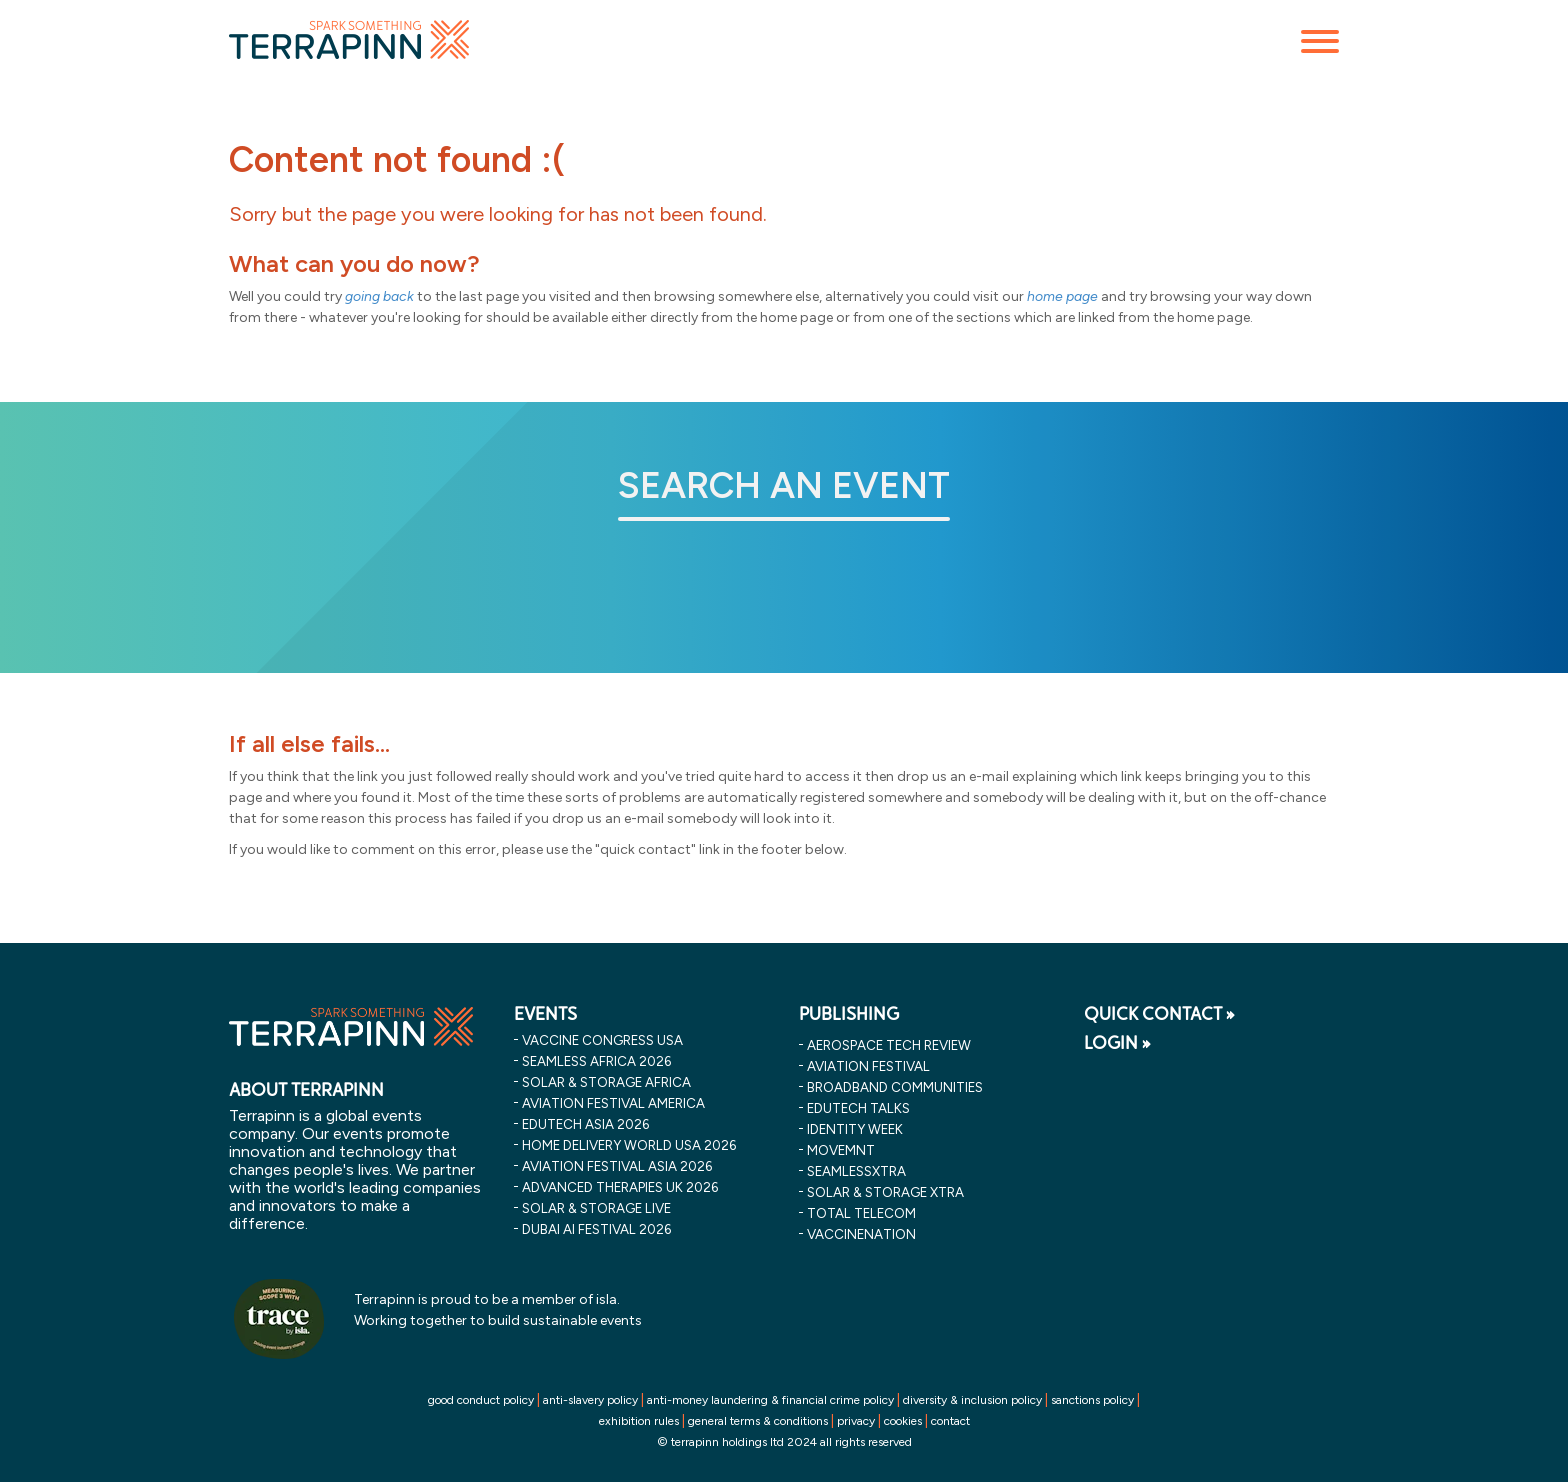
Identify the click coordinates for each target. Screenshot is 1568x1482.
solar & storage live (596, 1208)
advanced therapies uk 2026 (620, 1187)
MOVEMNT (841, 1150)
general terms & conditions (758, 1421)
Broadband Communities (895, 1087)
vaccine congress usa (602, 1040)
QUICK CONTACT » (1159, 1014)
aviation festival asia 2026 (617, 1166)
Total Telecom (861, 1213)
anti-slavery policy (590, 1400)
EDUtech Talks (858, 1108)
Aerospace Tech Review (889, 1045)
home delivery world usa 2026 (629, 1145)
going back (379, 296)
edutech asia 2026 (585, 1124)
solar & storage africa (606, 1082)
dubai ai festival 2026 (596, 1229)
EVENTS (545, 1014)
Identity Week (855, 1129)
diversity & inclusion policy (972, 1400)
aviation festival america (613, 1103)
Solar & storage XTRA (885, 1192)
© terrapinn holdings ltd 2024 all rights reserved (784, 1442)
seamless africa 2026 (596, 1061)
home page (1062, 296)
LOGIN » (1117, 1043)
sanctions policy (1092, 1400)
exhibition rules (639, 1421)
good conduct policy (481, 1400)
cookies (903, 1421)
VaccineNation (861, 1234)
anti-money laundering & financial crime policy (770, 1400)
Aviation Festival (868, 1066)
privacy (856, 1421)
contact (950, 1421)
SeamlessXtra (856, 1171)
